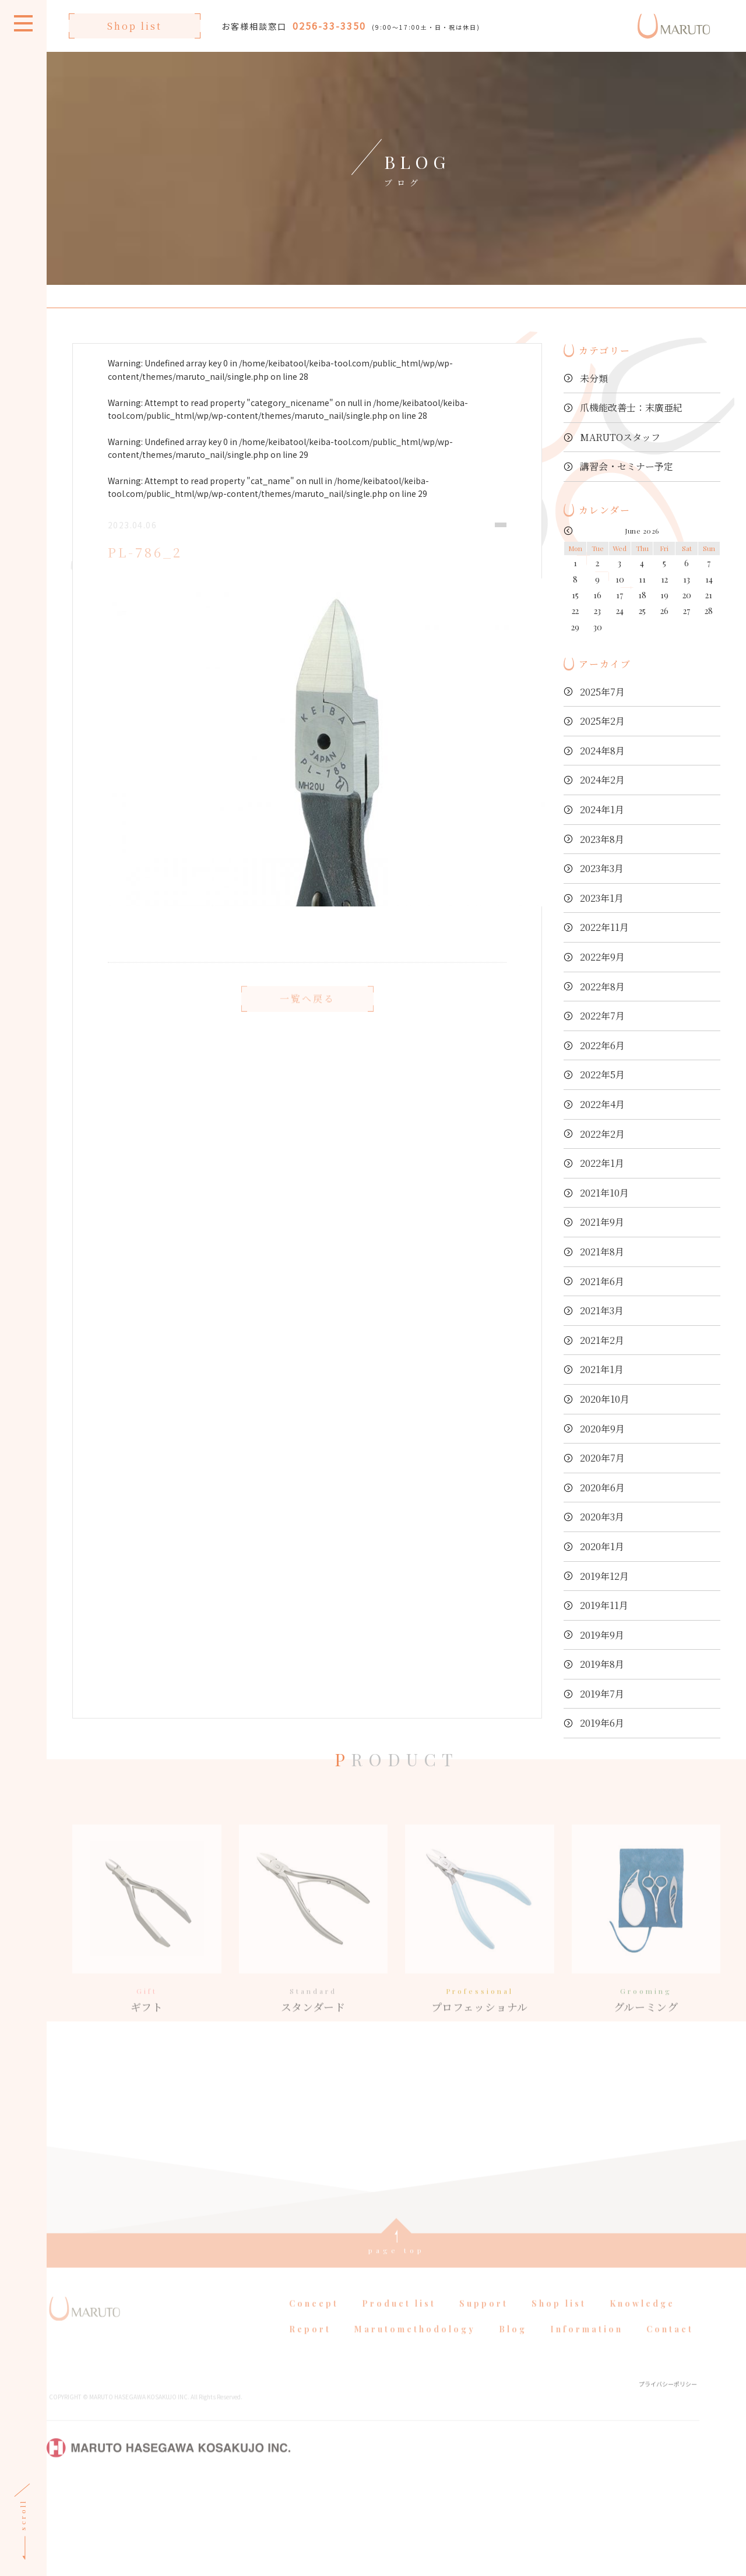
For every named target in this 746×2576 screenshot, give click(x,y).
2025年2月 (602, 721)
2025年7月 (602, 691)
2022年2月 (602, 1134)
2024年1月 (602, 809)
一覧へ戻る (307, 1019)
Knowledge (642, 2392)
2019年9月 (602, 1635)
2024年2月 (602, 779)
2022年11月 (604, 927)
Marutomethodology (415, 2417)
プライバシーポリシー (668, 2473)
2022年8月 (602, 986)
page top (396, 2339)
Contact (670, 2417)
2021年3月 (602, 1310)
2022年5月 (602, 1074)
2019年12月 (604, 1576)
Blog (513, 2417)
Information (586, 2417)
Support (483, 2392)
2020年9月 (602, 1428)
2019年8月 (602, 1664)
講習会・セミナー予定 (626, 466)
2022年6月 (602, 1045)
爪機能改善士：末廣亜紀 (631, 407)
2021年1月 (602, 1369)
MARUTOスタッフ (620, 437)
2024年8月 (602, 750)
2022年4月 (602, 1104)
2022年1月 (602, 1163)
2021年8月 (602, 1251)
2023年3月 (602, 868)
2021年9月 (602, 1222)
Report (310, 2417)
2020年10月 (604, 1399)
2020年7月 (602, 1458)
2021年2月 (602, 1340)
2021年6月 (602, 1281)
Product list (399, 2392)
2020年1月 (602, 1546)
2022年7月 (602, 1015)
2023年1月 (602, 898)
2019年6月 (602, 1723)
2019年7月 (602, 1693)
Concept (314, 2392)
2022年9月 (602, 957)
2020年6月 (602, 1487)
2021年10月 (604, 1192)
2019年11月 (604, 1605)
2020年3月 (602, 1516)
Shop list (134, 26)
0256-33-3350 (329, 26)
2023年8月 (602, 839)
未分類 (594, 378)
